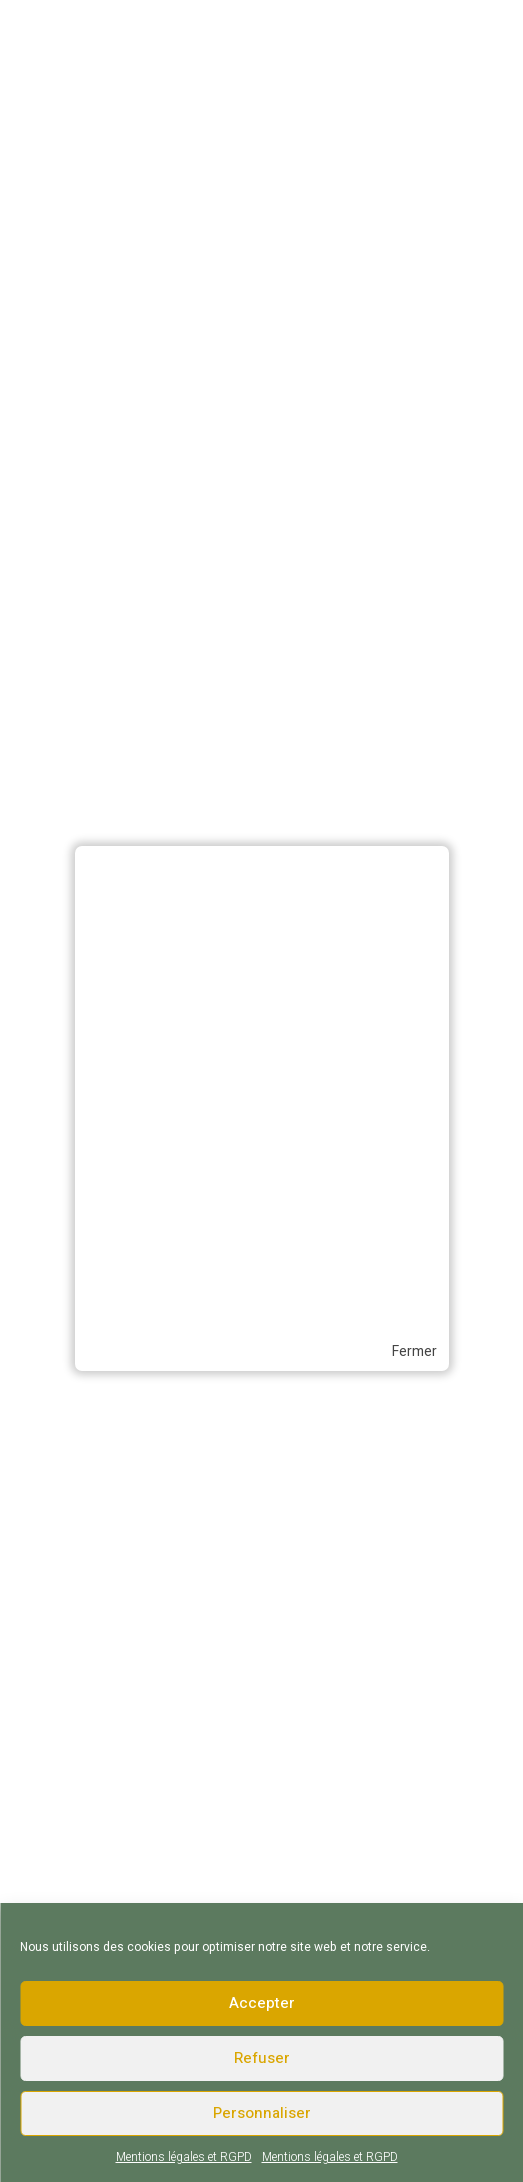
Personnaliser (262, 2113)
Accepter (262, 2003)
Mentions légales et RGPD (184, 2157)
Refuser (262, 2058)
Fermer (414, 1352)
